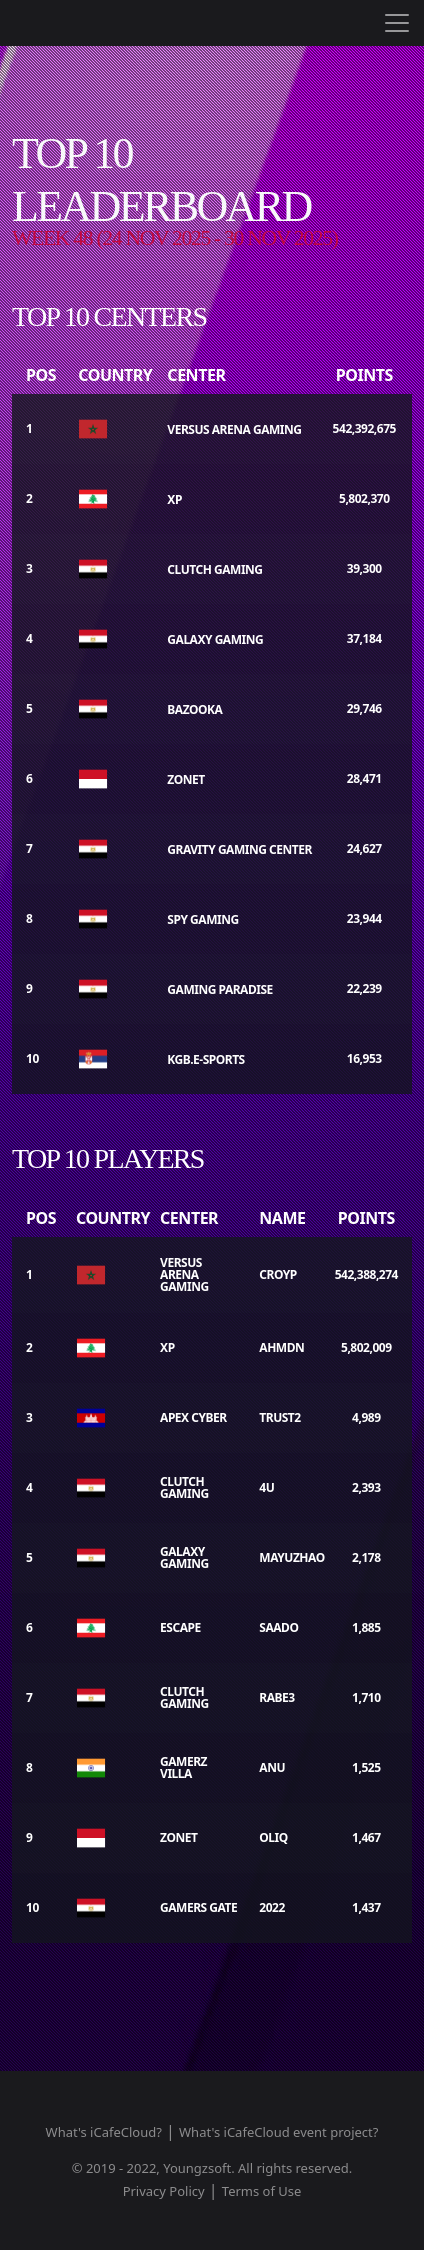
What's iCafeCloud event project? (278, 2132)
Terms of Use (262, 2191)
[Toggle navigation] (397, 23)
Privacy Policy (164, 2191)
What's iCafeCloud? (104, 2132)
